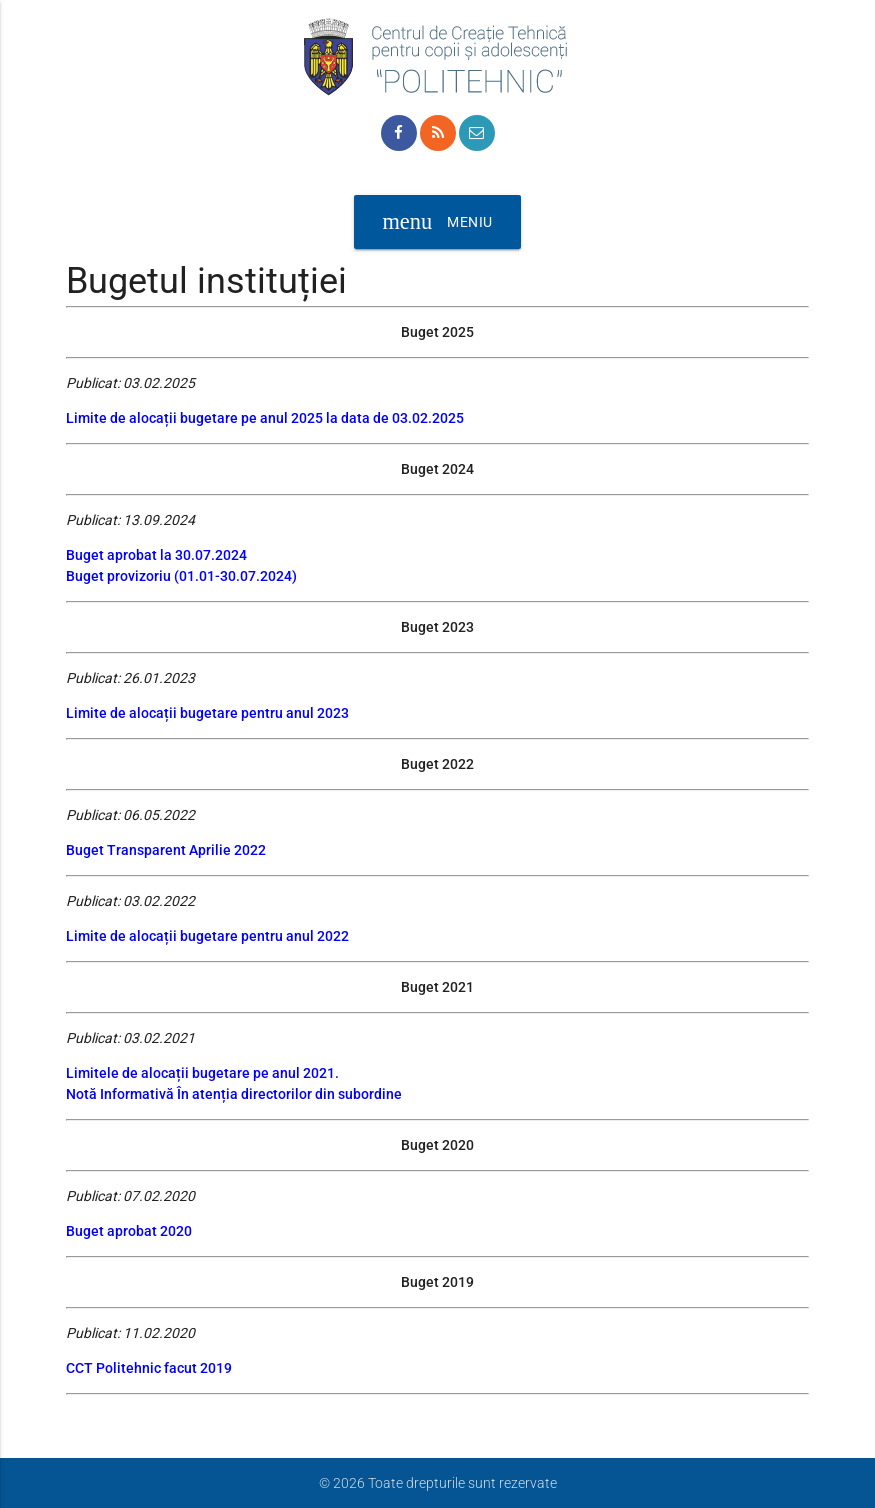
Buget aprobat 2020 (129, 1231)
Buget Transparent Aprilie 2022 (166, 850)
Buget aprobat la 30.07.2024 (156, 555)
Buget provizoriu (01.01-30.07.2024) (181, 576)
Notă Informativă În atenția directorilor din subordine (234, 1094)
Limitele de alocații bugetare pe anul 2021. (202, 1073)
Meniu (437, 222)
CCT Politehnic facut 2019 (149, 1368)
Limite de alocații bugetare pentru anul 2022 (207, 936)
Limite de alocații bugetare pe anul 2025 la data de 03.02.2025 (265, 418)
